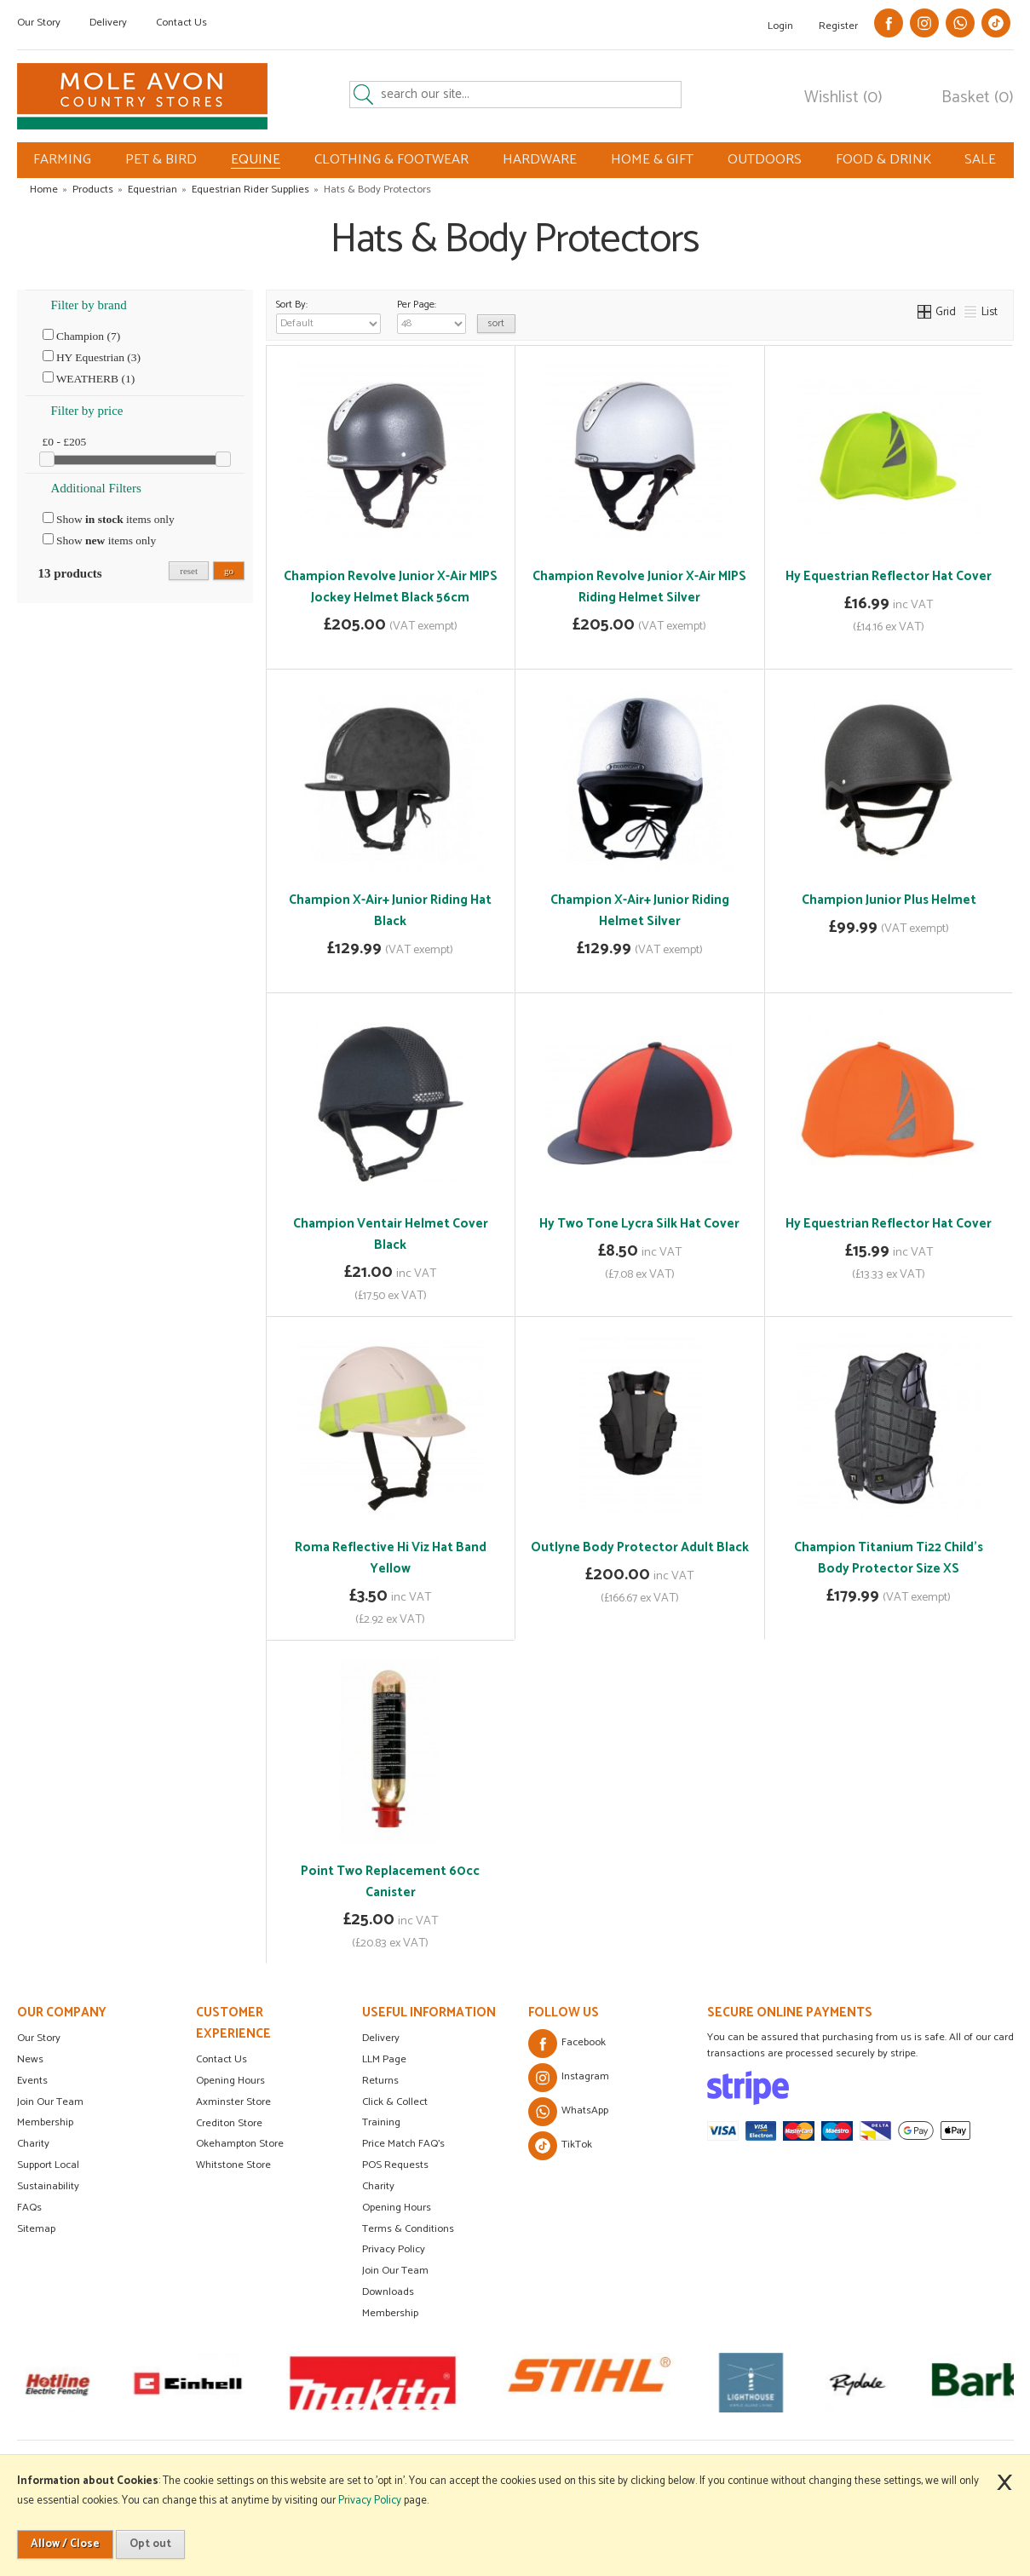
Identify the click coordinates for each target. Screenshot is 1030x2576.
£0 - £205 (65, 441)
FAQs (29, 2208)
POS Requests (395, 2165)
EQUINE (255, 160)
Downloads (388, 2292)
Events (32, 2081)
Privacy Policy (393, 2249)
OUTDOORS (765, 160)
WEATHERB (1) (89, 378)
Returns (380, 2081)
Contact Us (181, 23)
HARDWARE (540, 160)
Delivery (108, 23)
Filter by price (87, 410)
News (30, 2059)
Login (780, 26)
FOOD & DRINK (883, 160)
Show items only (109, 519)
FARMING (62, 160)
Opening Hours (230, 2081)
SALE (980, 160)
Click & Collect (395, 2102)
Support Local (48, 2165)
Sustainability (48, 2186)
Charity (33, 2144)
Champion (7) (82, 335)
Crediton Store (229, 2123)
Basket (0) (977, 98)
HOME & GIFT (652, 160)
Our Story (38, 23)
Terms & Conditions (408, 2229)
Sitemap (36, 2229)
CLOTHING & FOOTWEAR (391, 160)
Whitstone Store (233, 2165)
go (228, 571)
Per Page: (431, 315)
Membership (45, 2122)
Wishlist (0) (843, 98)
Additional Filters (96, 488)
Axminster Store (233, 2102)
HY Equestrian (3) (92, 357)
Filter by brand (89, 305)
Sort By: (328, 315)
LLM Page (384, 2059)
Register (838, 26)
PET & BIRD (161, 160)
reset (189, 571)
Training (381, 2122)
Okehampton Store (240, 2144)
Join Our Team (50, 2102)
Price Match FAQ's (403, 2144)
